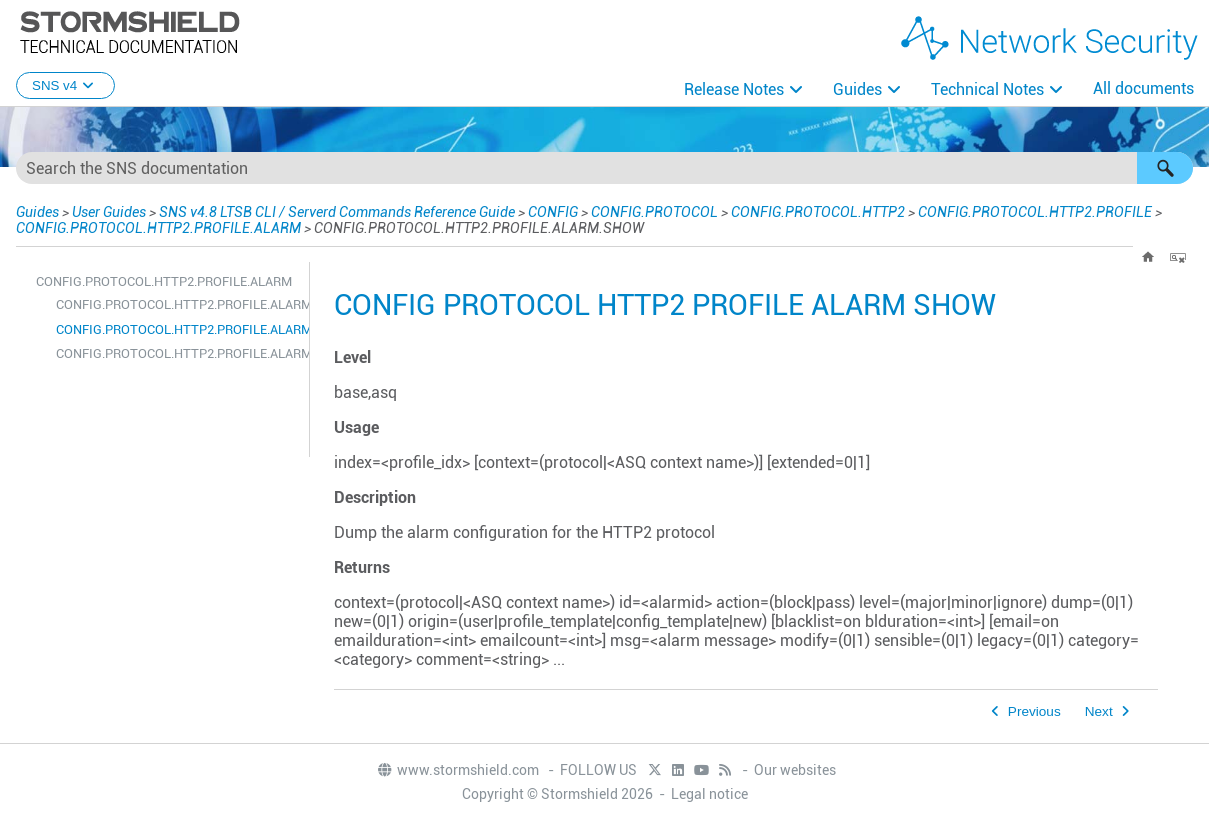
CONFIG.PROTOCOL (654, 212)
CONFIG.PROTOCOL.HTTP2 (818, 212)
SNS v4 (65, 85)
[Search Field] (604, 168)
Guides (857, 89)
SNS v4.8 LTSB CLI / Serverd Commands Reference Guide (337, 212)
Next (1099, 711)
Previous (1034, 711)
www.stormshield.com (457, 770)
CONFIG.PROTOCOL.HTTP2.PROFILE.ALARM (158, 228)
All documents (1143, 88)
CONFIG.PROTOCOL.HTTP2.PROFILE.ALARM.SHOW (177, 329)
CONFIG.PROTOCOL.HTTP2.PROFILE (1035, 212)
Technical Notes (987, 89)
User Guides (109, 212)
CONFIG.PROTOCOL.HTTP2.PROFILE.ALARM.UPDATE (177, 353)
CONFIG (553, 212)
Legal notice (709, 794)
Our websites (795, 770)
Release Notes (734, 89)
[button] (1165, 168)
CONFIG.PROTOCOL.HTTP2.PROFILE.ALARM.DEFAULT (177, 304)
